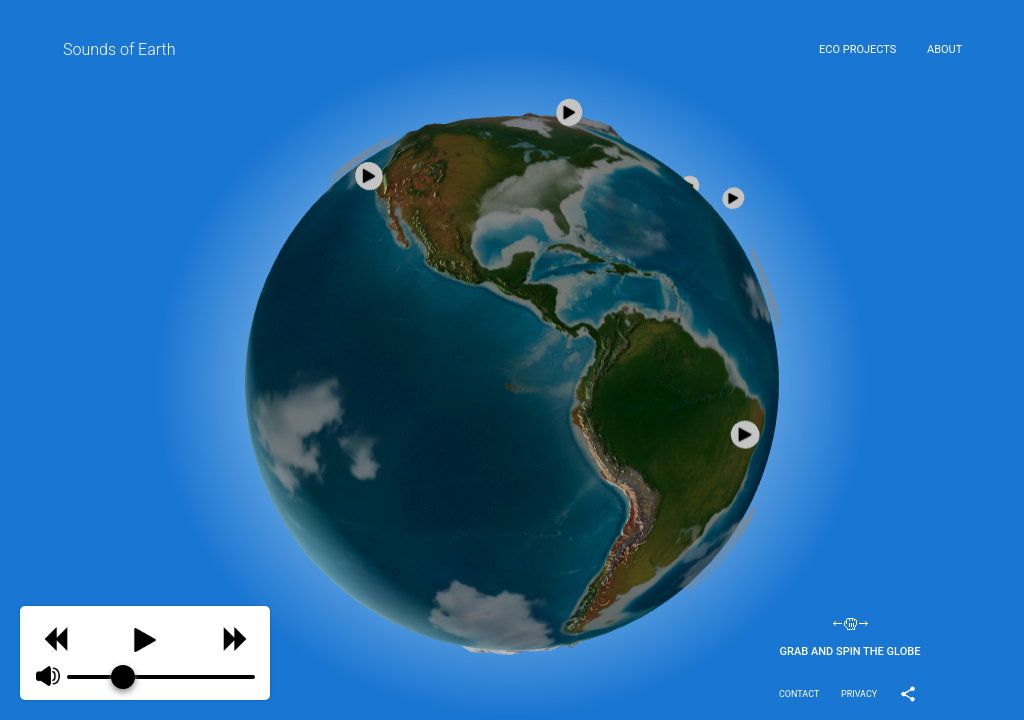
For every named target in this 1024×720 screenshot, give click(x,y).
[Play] (145, 636)
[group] (145, 653)
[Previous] (55, 636)
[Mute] (48, 677)
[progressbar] (161, 677)
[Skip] (234, 636)
